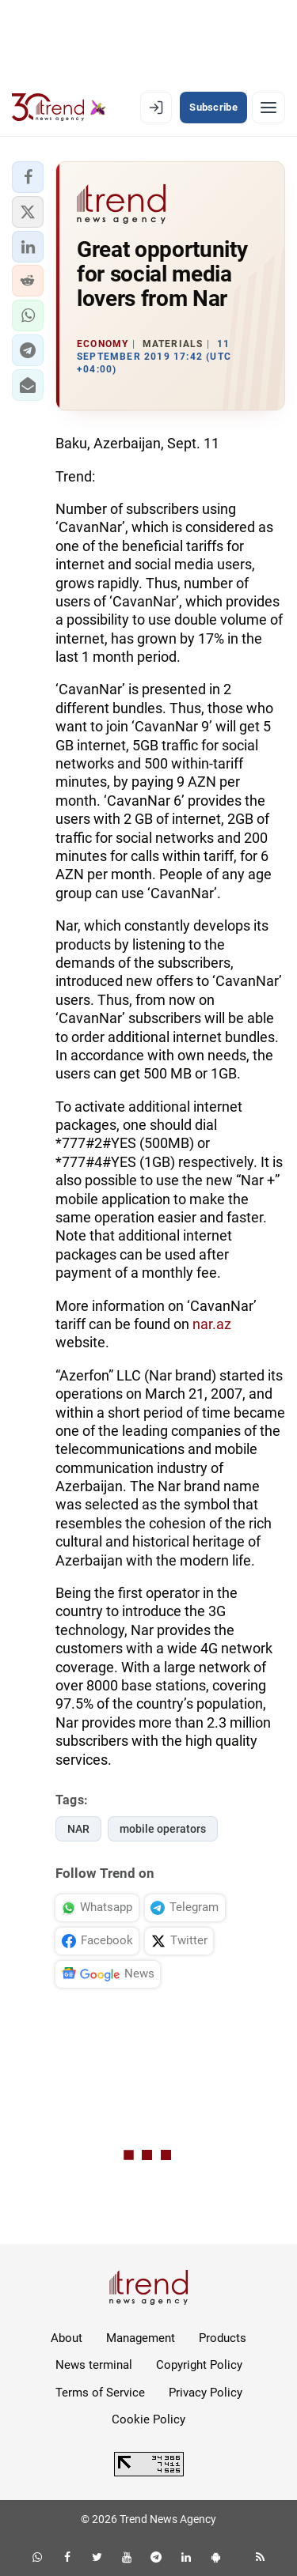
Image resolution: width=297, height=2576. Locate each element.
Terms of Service (100, 2392)
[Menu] (268, 107)
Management (140, 2338)
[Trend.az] (59, 107)
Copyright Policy (199, 2365)
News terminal (93, 2365)
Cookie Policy (148, 2419)
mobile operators (163, 1828)
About (66, 2338)
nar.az (211, 1324)
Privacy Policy (205, 2392)
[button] (28, 177)
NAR (78, 1828)
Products (222, 2338)
